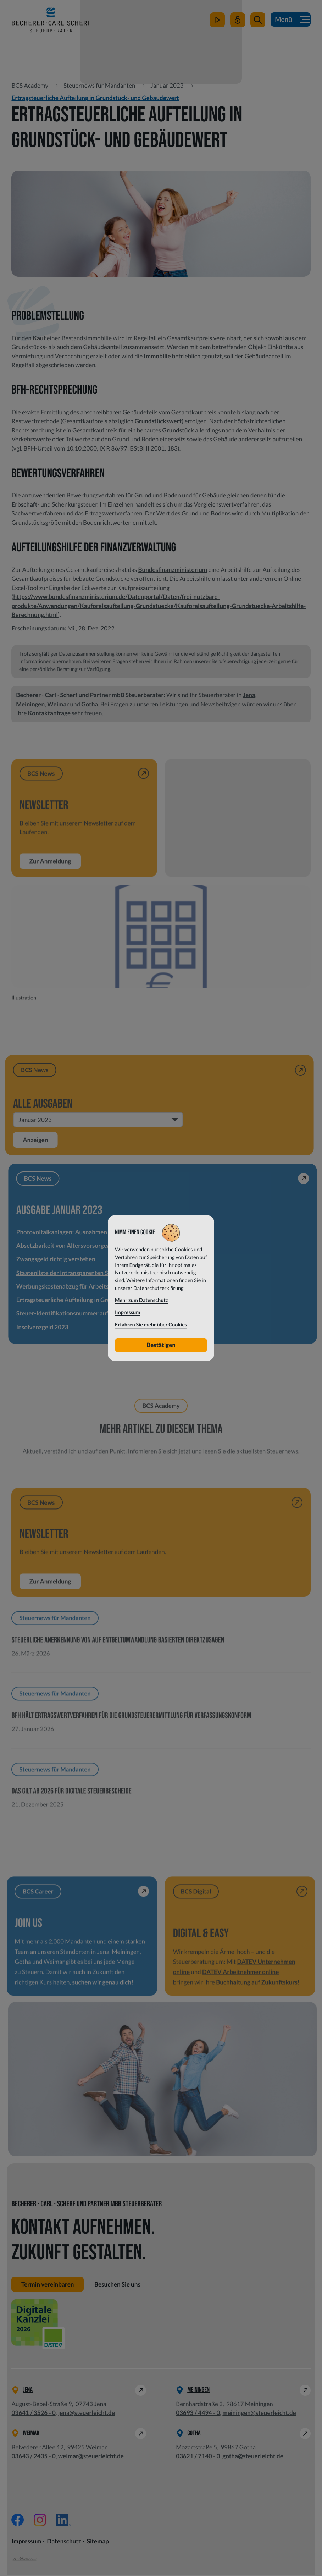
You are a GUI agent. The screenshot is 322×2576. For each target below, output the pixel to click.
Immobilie (157, 356)
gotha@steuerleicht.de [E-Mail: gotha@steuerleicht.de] (252, 2456)
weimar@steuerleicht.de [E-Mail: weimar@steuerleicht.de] (91, 2456)
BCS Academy (29, 85)
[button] (257, 23)
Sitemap (98, 2541)
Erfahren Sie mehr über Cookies (151, 1325)
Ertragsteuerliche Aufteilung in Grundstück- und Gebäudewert (95, 97)
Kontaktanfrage (49, 713)
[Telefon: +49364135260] (33, 2413)
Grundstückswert (158, 421)
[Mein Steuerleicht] (237, 23)
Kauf (39, 338)
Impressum (26, 2541)
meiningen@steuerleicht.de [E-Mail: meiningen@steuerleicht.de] (259, 2413)
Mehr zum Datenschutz (141, 1300)
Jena (249, 695)
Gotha (89, 704)
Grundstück (178, 430)
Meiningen (30, 704)
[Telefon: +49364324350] (33, 2456)
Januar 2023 (166, 85)
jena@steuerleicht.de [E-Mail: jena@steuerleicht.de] (86, 2413)
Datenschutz (64, 2541)
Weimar (58, 704)
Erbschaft (24, 504)
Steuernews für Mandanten (99, 85)
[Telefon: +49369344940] (198, 2413)
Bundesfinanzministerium (172, 569)
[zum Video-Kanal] (217, 23)
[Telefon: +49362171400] (198, 2456)
